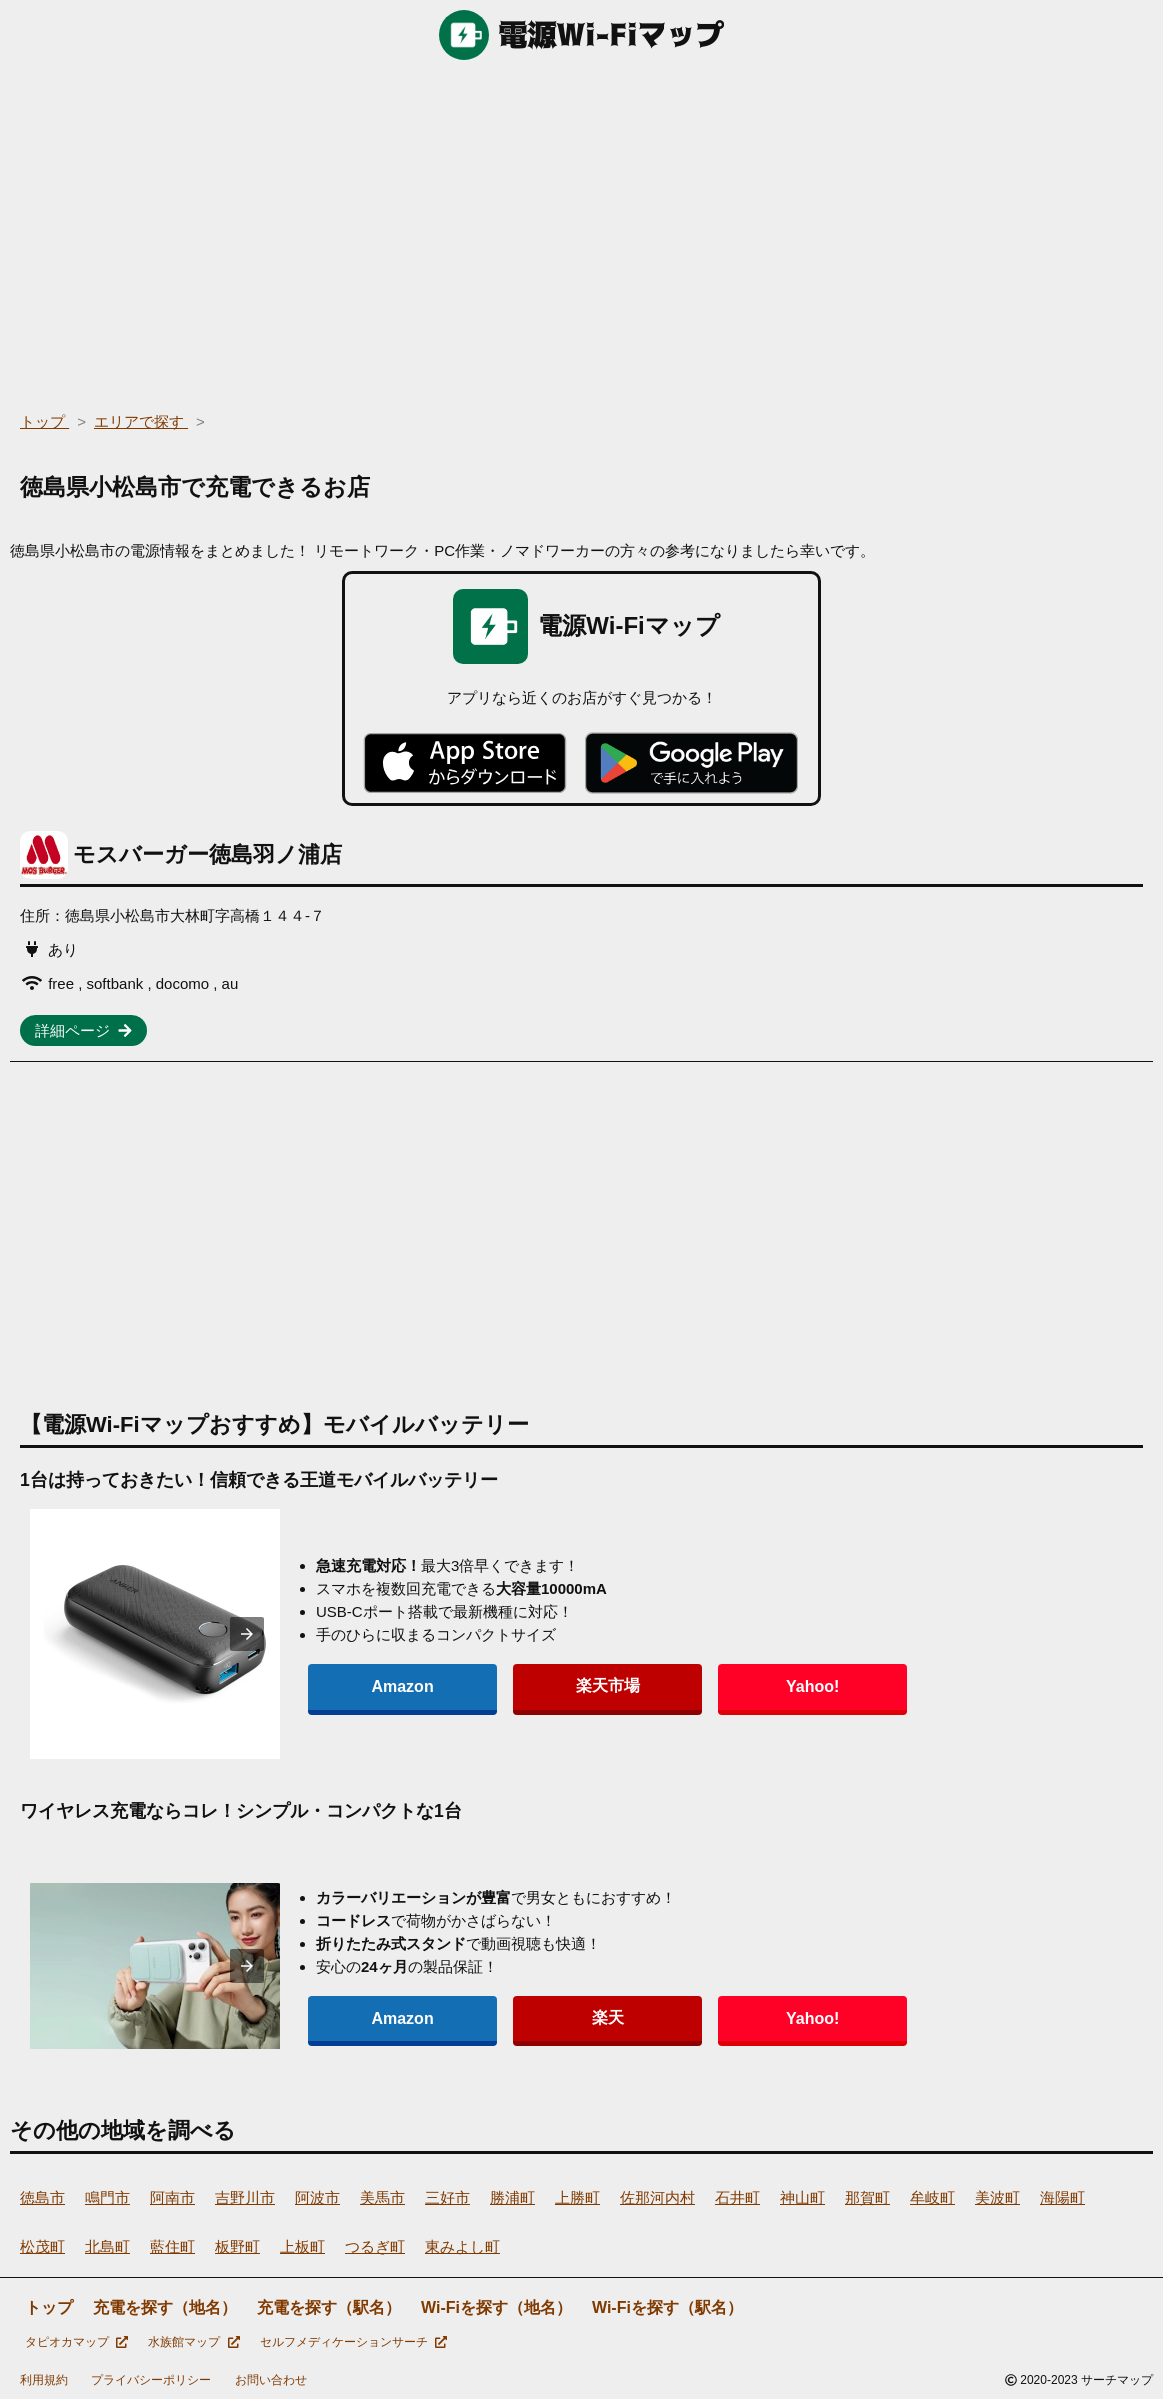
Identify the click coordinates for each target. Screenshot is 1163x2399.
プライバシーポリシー (151, 2380)
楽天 (504, 2017)
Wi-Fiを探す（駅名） (667, 2307)
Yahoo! (639, 1686)
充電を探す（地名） (165, 2307)
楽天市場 (504, 1685)
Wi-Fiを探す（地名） (496, 2307)
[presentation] (247, 1634)
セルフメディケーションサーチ (353, 2342)
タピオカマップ (76, 2342)
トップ (49, 2307)
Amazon (368, 1686)
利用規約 (44, 2380)
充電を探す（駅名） (329, 2307)
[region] (581, 230)
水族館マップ (193, 2342)
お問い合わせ (271, 2380)
